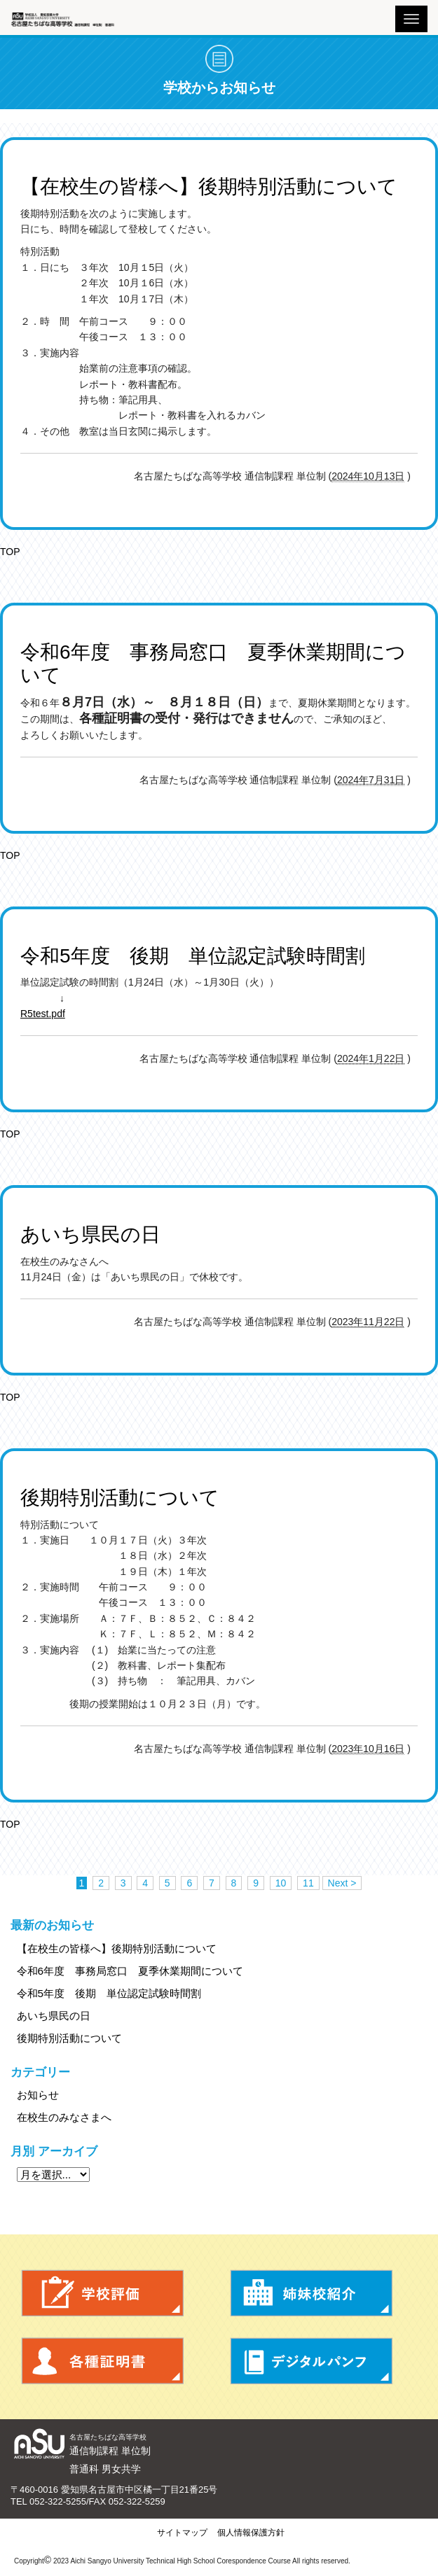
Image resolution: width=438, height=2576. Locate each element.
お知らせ (38, 2095)
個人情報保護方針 (251, 2533)
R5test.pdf (42, 1013)
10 (281, 1883)
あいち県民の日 (53, 2016)
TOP (10, 551)
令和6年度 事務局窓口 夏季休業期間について (130, 1971)
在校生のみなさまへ (64, 2117)
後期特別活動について (69, 2038)
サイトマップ (182, 2533)
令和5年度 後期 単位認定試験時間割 (109, 1993)
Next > (342, 1883)
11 (308, 1883)
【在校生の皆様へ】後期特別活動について (117, 1948)
